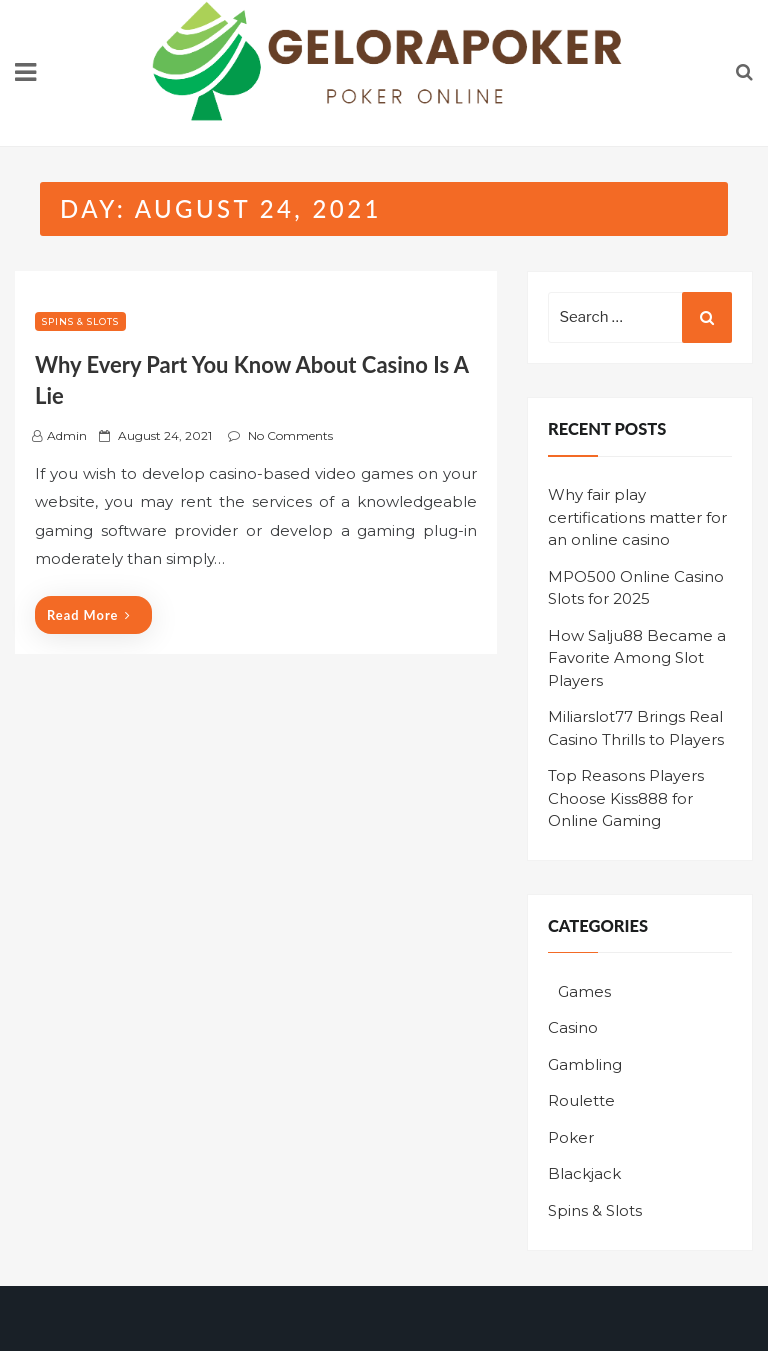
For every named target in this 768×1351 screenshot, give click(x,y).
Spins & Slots (80, 321)
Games (584, 991)
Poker (571, 1137)
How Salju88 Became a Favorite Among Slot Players (637, 658)
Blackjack (584, 1173)
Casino (573, 1027)
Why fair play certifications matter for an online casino (637, 517)
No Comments (290, 435)
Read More (89, 615)
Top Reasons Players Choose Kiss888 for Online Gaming (626, 798)
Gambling (585, 1064)
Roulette (581, 1100)
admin (67, 435)
